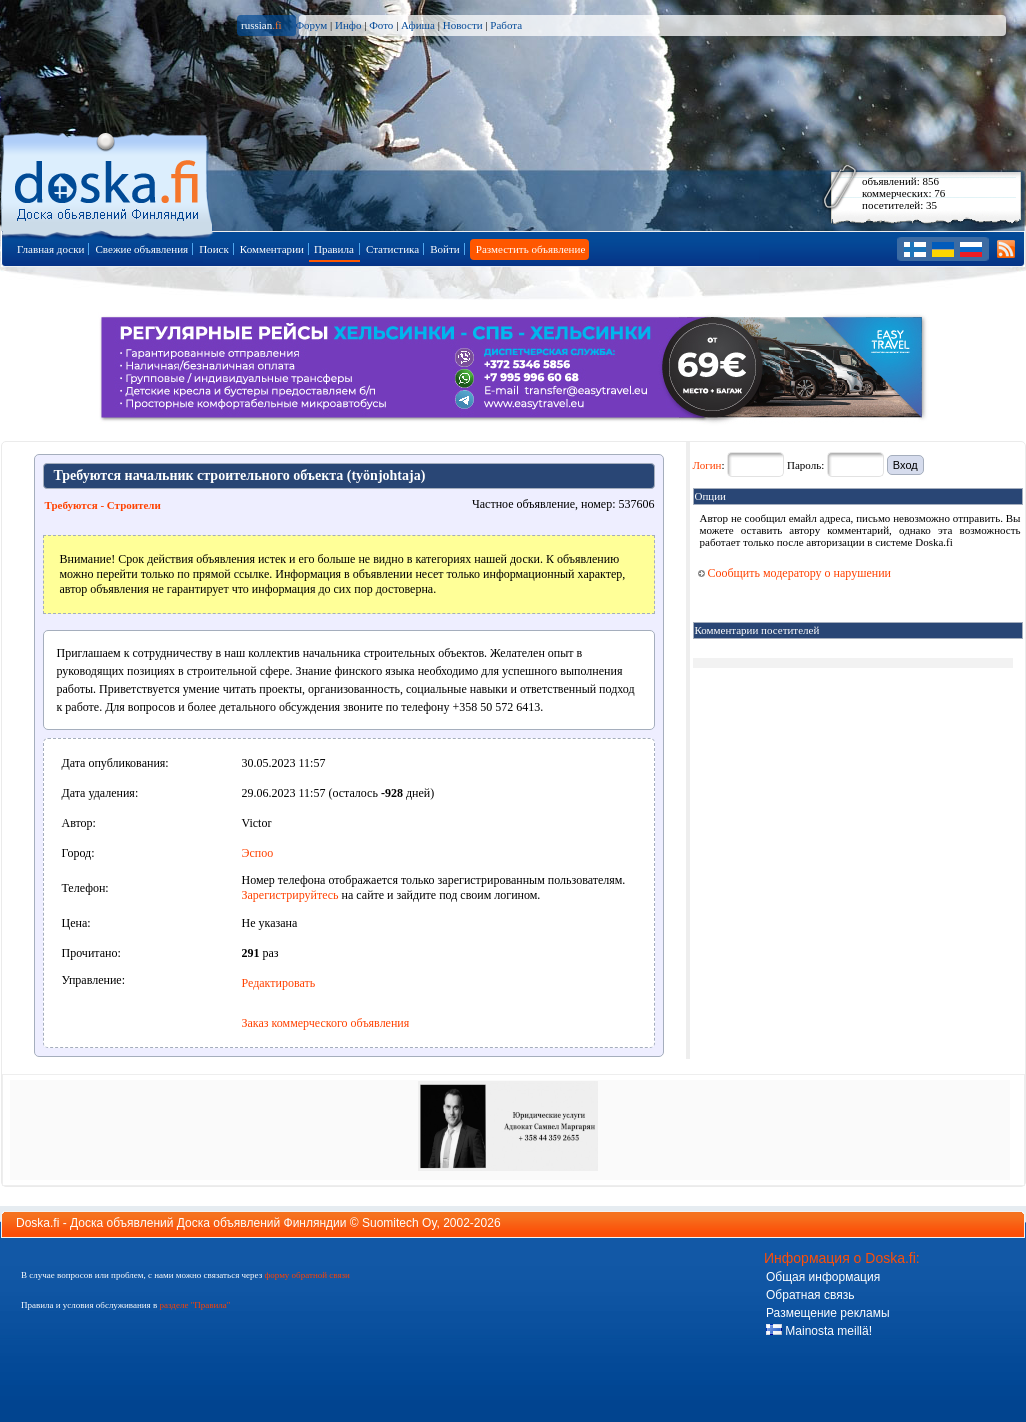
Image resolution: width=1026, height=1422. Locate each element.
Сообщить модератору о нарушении (795, 573)
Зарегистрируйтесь (290, 895)
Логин (707, 465)
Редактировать (279, 983)
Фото (381, 25)
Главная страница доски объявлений (108, 181)
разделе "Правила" (194, 1305)
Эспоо (258, 853)
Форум (311, 25)
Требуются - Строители (103, 505)
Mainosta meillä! (819, 1331)
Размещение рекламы (828, 1313)
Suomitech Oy (399, 1223)
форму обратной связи (306, 1275)
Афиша (418, 25)
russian (261, 25)
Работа (506, 25)
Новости (463, 25)
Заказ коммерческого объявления (326, 1023)
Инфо (348, 25)
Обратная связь (810, 1295)
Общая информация (823, 1277)
